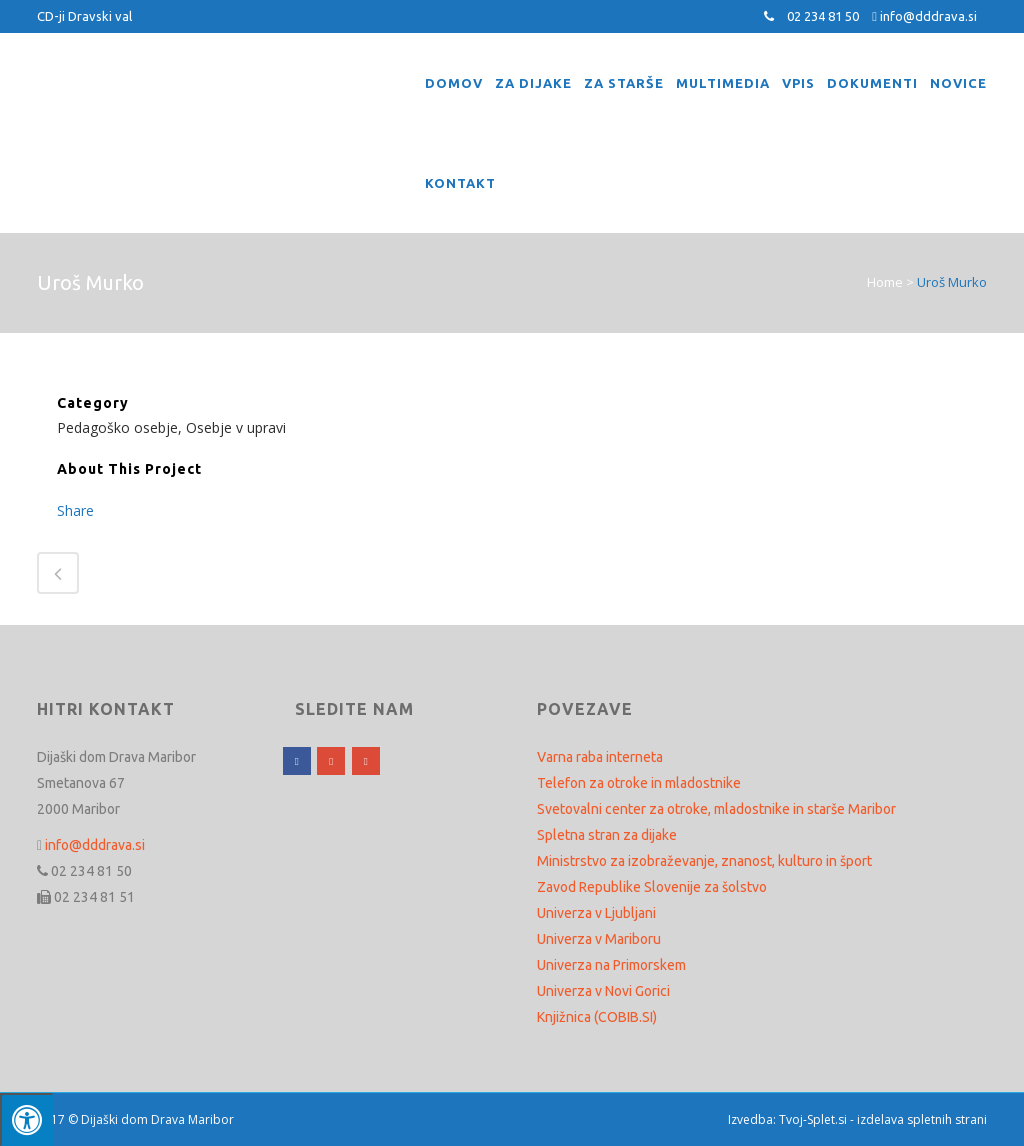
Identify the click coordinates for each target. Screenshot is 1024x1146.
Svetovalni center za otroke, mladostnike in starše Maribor (716, 809)
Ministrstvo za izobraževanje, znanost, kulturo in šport (704, 861)
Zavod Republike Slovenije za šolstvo (652, 887)
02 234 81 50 (823, 16)
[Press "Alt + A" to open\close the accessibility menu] (26, 1119)
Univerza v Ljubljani (596, 913)
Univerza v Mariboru (599, 939)
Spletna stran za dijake (607, 835)
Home (885, 282)
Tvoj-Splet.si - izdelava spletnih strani (883, 1119)
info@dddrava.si (928, 16)
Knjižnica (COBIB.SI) (597, 1017)
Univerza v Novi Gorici (603, 991)
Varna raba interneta (600, 757)
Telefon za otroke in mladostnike (639, 783)
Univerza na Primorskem (611, 965)
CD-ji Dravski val (84, 16)
